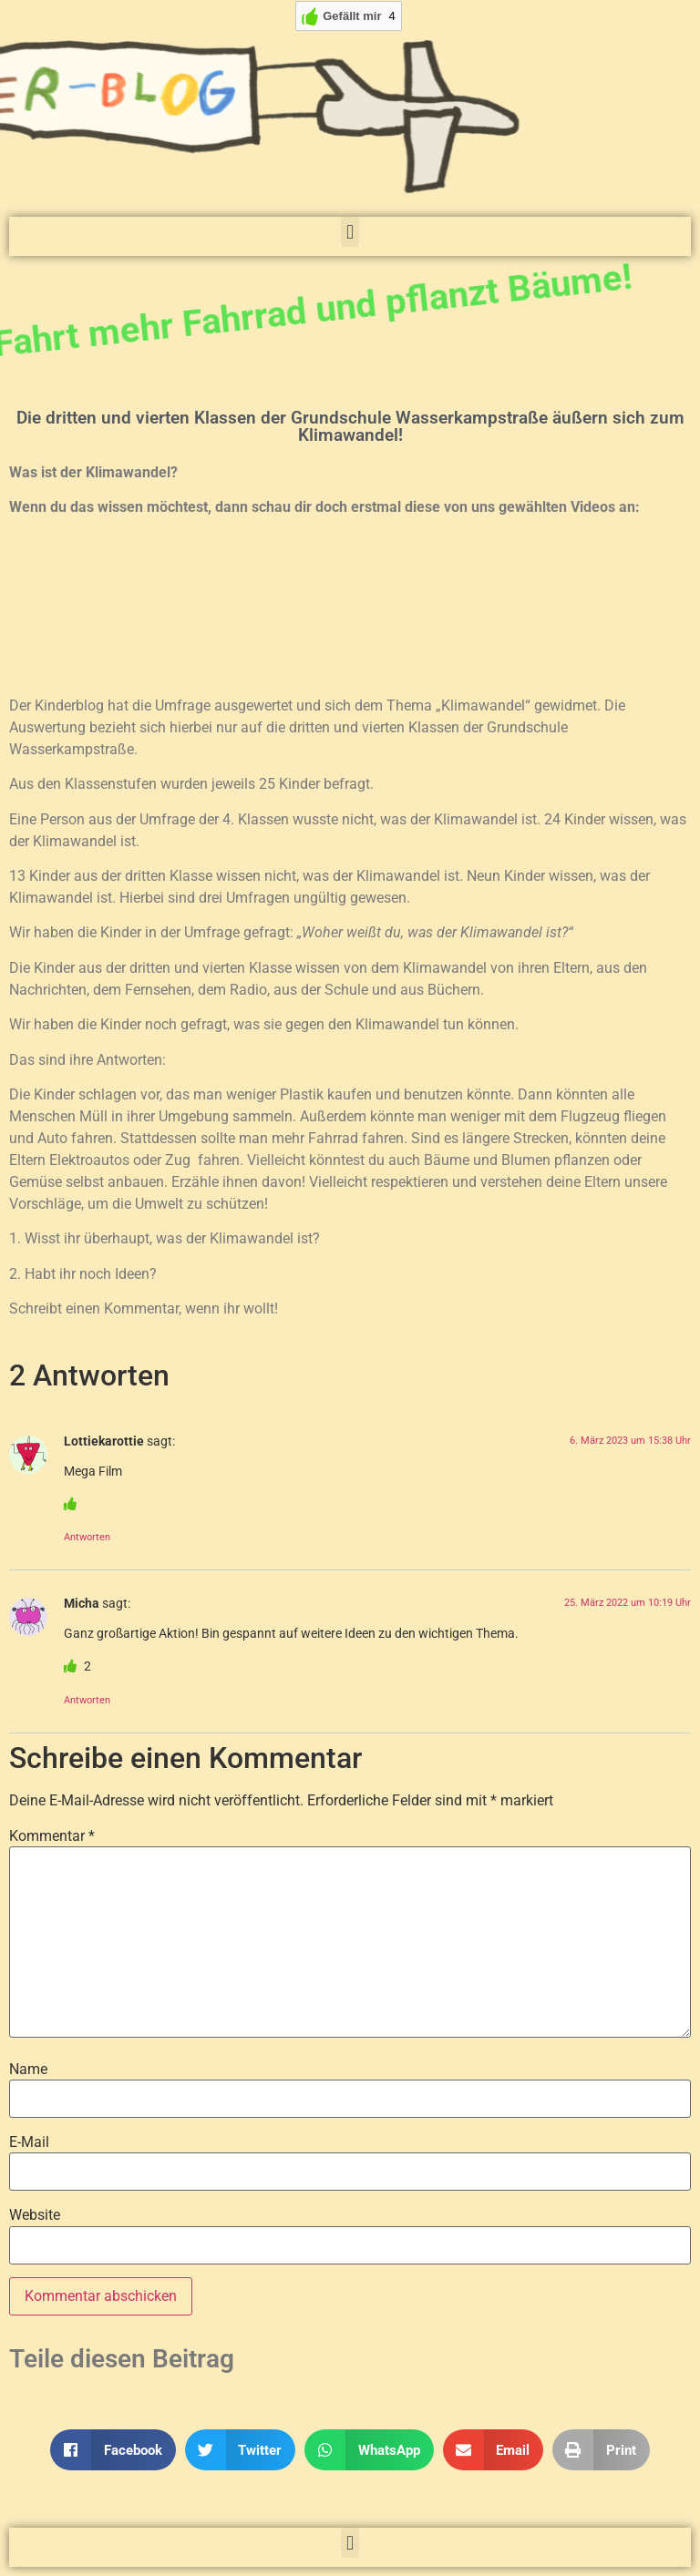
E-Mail (29, 2142)
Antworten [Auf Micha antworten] (87, 1700)
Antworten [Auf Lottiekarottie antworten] (87, 1537)
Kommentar (52, 1836)
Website (34, 2215)
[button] (349, 232)
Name (28, 2069)
